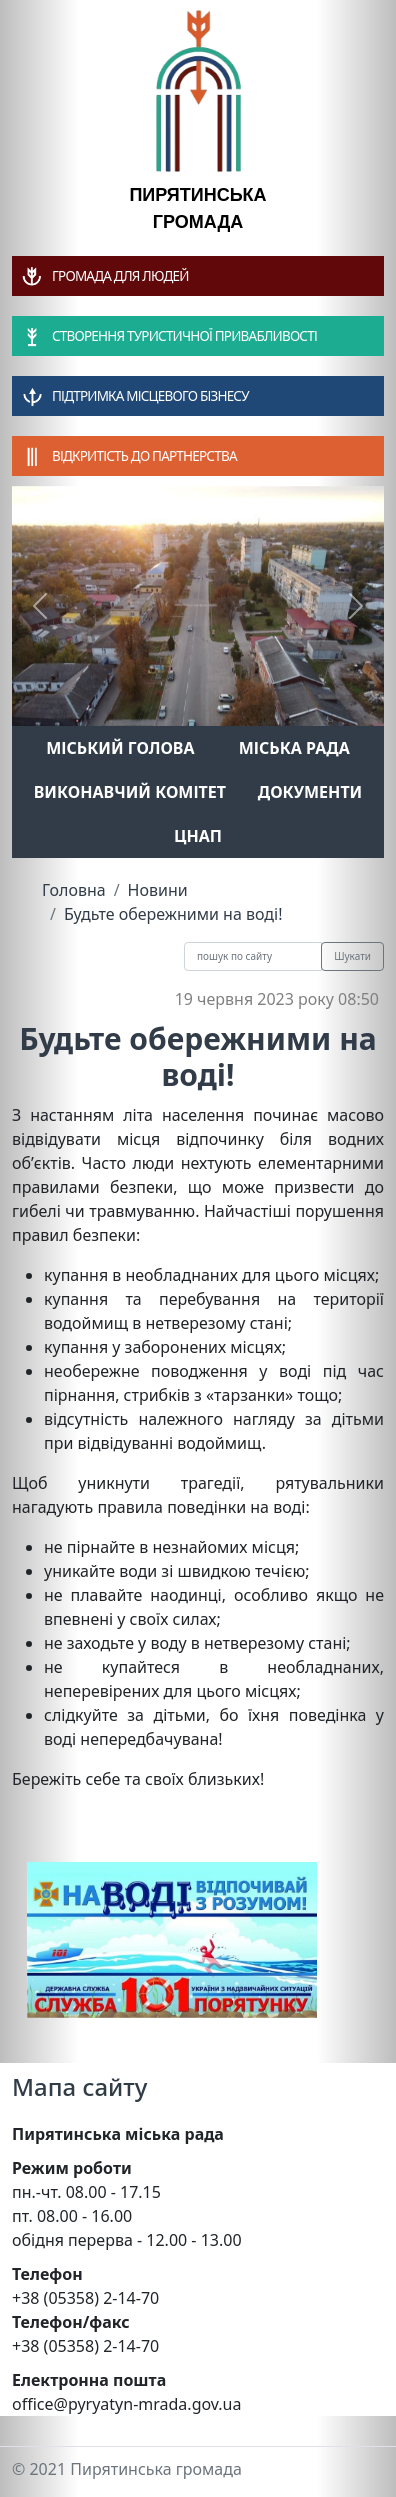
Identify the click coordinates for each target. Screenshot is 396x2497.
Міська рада (294, 748)
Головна (74, 890)
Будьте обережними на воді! (173, 914)
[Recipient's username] (253, 956)
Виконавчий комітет (130, 792)
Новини (158, 890)
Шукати (352, 956)
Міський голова (120, 748)
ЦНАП (198, 836)
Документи (310, 792)
